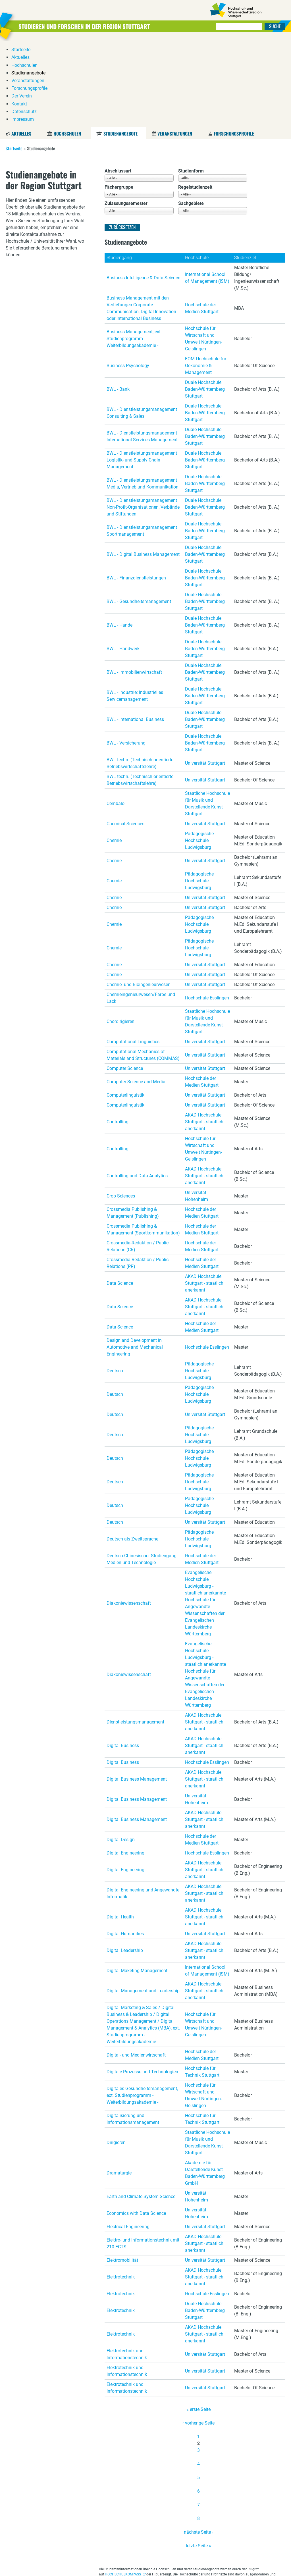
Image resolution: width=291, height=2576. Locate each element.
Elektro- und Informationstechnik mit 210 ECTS (143, 2157)
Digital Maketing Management (137, 1884)
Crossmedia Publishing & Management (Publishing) (133, 1126)
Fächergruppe (119, 100)
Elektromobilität (122, 2173)
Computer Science (125, 982)
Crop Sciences (121, 1109)
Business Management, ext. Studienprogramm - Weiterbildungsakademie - (134, 252)
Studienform (191, 84)
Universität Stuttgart (205, 676)
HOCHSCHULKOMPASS (123, 2488)
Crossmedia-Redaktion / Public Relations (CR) (138, 1160)
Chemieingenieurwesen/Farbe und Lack (141, 911)
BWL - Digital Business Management (143, 468)
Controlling (117, 1035)
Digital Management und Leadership (143, 1904)
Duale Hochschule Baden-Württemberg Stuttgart (205, 302)
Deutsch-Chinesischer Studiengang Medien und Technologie (141, 1473)
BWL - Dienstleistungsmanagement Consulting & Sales (142, 326)
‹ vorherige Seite (198, 2336)
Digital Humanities (125, 1847)
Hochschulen (67, 47)
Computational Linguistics (133, 955)
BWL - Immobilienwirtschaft (134, 586)
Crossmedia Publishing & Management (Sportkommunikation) (143, 1143)
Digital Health (120, 1830)
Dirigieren (116, 2056)
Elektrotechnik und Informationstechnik (127, 2268)
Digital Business (123, 1659)
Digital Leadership (125, 1864)
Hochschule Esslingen (207, 911)
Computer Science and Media (136, 995)
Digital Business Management (137, 1692)
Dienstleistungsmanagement (135, 1635)
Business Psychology (128, 279)
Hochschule (197, 171)
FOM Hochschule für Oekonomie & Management (205, 279)
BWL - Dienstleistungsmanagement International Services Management (142, 350)
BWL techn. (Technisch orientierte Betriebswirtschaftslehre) (140, 677)
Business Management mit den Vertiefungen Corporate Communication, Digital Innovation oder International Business (141, 222)
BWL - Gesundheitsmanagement (139, 515)
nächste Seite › (198, 2445)
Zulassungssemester (126, 117)
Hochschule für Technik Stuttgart (202, 1985)
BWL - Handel (120, 538)
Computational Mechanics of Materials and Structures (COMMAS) (143, 968)
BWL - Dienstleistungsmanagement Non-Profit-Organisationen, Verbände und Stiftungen (143, 420)
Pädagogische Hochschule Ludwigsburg (199, 754)
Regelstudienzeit (195, 100)
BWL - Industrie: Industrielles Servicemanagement (135, 609)
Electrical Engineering (128, 2140)
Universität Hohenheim (196, 1109)
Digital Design (121, 1753)
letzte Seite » (198, 2459)
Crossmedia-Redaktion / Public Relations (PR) (138, 1176)
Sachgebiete (191, 117)
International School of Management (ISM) (207, 191)
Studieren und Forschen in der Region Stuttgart (93, 26)
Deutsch (115, 1284)
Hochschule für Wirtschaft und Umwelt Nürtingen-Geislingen (203, 252)
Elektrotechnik (121, 2190)
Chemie (114, 754)
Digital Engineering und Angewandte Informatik (143, 1807)
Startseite (14, 62)
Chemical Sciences (125, 737)
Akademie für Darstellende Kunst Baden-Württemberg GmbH (205, 2086)
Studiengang (119, 171)
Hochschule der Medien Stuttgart (202, 222)
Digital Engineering (125, 1766)
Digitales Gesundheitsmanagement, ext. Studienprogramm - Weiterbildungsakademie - (142, 2008)
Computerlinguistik (125, 1008)
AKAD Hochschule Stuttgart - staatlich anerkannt (204, 1035)
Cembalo (115, 717)
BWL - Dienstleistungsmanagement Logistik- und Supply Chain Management (142, 373)
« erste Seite (198, 2323)
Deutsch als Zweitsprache (132, 1452)
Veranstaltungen (174, 47)
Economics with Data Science (136, 2127)
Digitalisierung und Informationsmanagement (133, 2032)
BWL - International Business (135, 633)
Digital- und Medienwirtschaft (136, 1968)
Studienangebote (120, 47)
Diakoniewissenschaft (129, 1516)
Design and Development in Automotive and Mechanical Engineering (135, 1260)
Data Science (120, 1196)
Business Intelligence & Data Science (143, 191)
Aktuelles (21, 47)
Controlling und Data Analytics (137, 1089)
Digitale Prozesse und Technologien (142, 1985)
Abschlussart (118, 84)
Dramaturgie (119, 2086)
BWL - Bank (118, 302)
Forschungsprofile (234, 47)
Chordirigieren (120, 935)
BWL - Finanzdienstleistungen (136, 491)
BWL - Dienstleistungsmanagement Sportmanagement (142, 444)
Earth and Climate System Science (141, 2110)
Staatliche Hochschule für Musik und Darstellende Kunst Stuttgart (207, 717)
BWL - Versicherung (126, 656)
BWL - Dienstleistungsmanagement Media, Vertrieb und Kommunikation (142, 397)
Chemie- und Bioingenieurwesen (139, 898)
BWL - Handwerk (123, 562)
